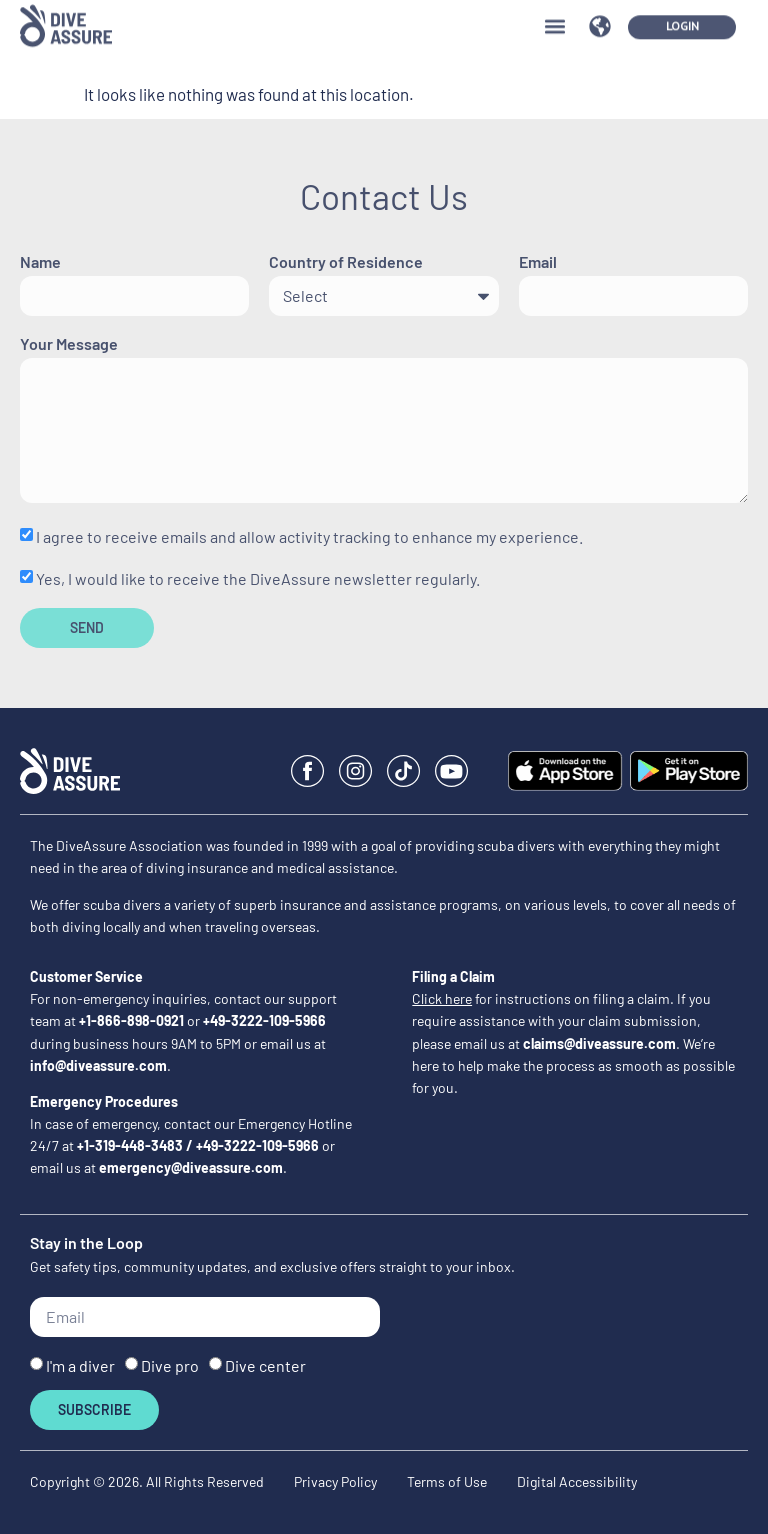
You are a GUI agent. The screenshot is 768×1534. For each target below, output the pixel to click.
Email (538, 262)
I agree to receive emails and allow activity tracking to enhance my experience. (309, 536)
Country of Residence (346, 262)
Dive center (265, 1365)
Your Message (69, 344)
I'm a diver (80, 1365)
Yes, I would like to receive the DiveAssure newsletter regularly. (258, 578)
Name (40, 262)
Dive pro (170, 1365)
